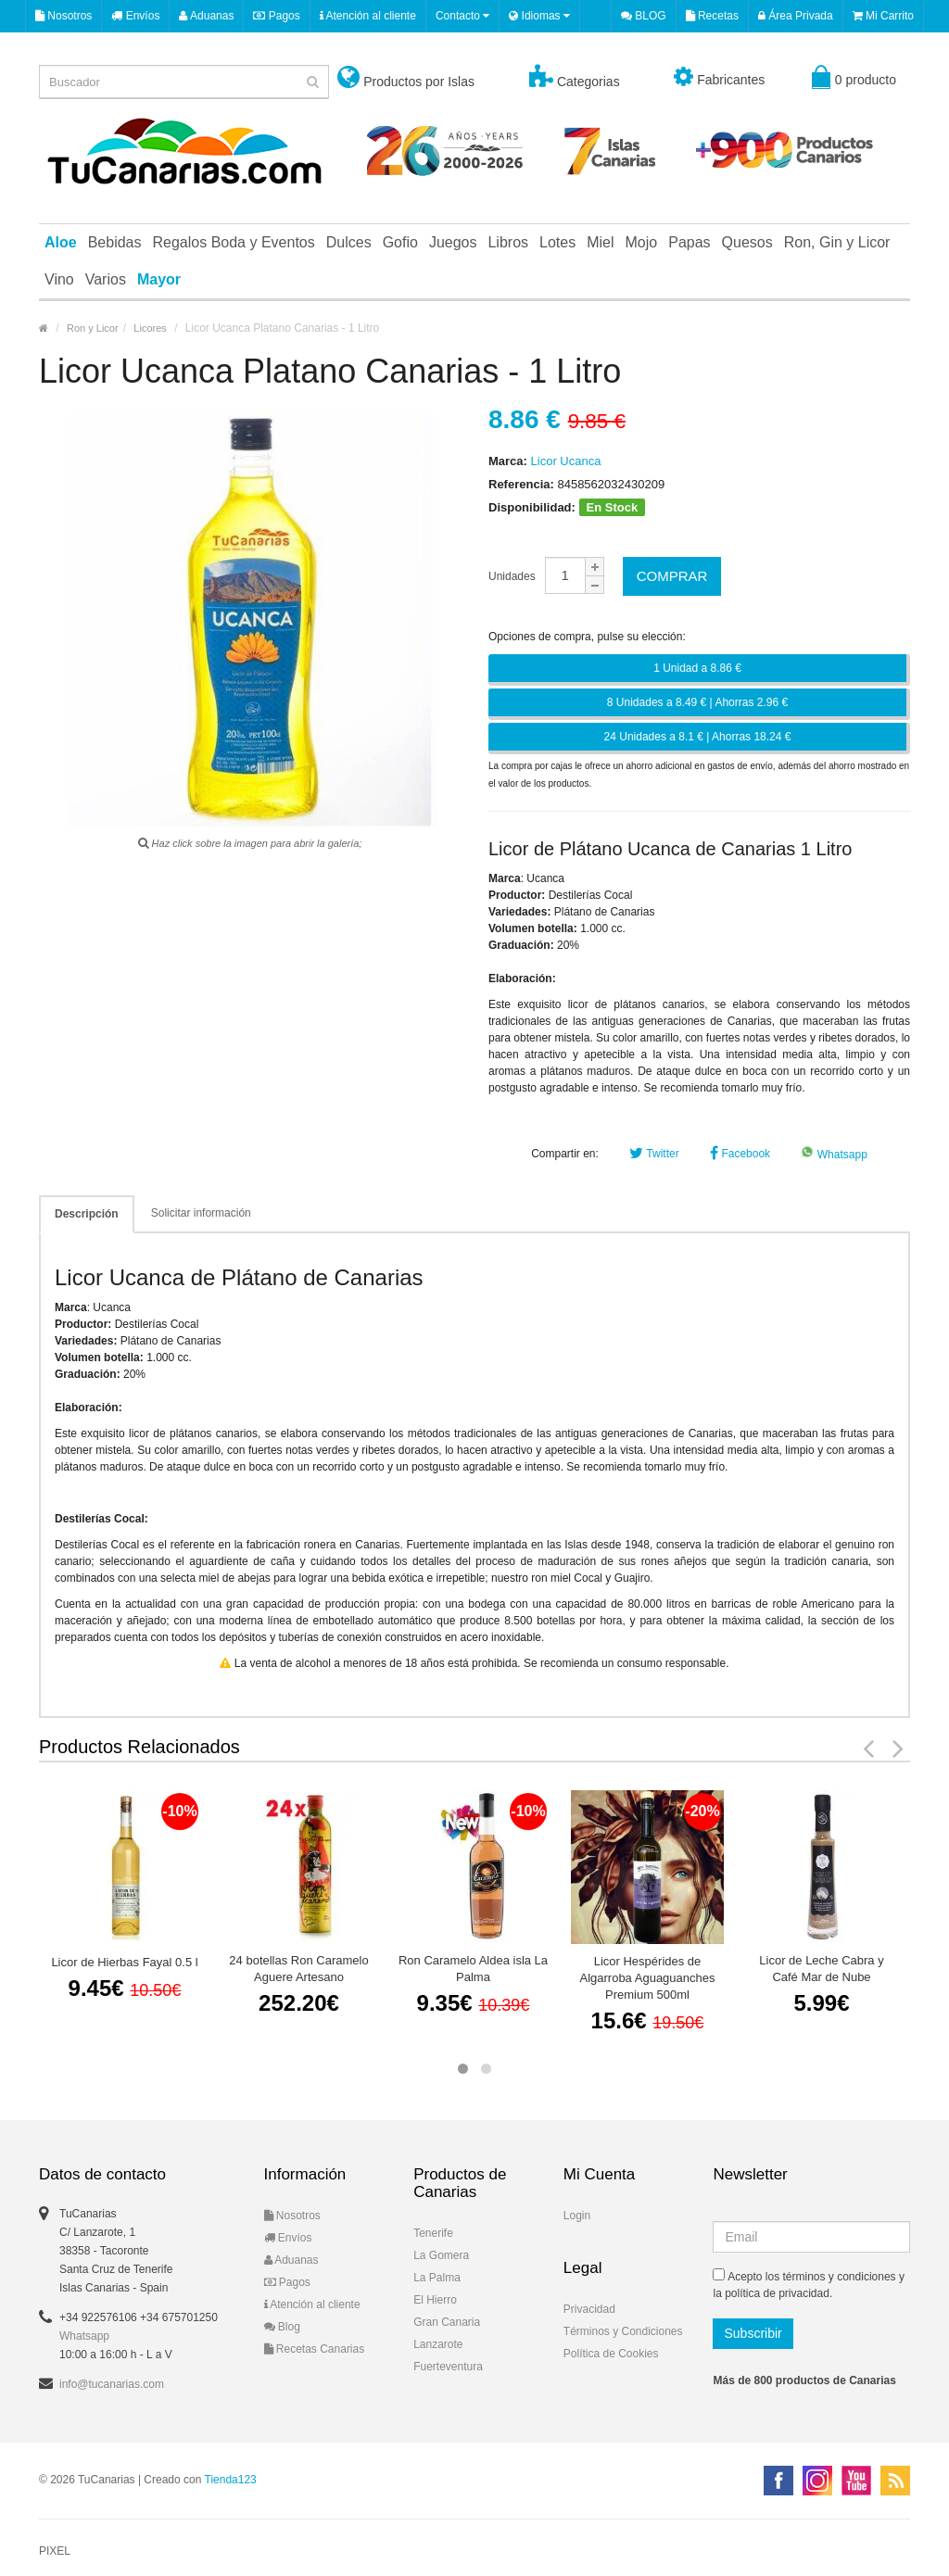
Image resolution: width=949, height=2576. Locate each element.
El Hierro (435, 2299)
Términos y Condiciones (623, 2331)
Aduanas (206, 15)
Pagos (276, 15)
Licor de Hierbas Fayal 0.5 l (124, 1962)
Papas (689, 242)
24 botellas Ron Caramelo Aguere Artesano (298, 1968)
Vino (59, 279)
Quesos (747, 242)
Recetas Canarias (314, 2348)
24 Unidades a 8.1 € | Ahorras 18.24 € (697, 736)
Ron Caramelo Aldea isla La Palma (473, 1968)
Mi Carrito (883, 15)
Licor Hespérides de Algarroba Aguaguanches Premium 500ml (647, 1977)
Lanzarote (437, 2344)
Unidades (512, 576)
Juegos (453, 242)
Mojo (642, 242)
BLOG (643, 15)
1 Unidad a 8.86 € (697, 668)
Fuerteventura (448, 2366)
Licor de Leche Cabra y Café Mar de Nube (821, 1968)
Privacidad (589, 2309)
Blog (282, 2326)
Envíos (135, 15)
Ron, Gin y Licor (837, 242)
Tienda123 (231, 2479)
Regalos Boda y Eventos (234, 242)
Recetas (712, 15)
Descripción (87, 1213)
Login (576, 2215)
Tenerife (433, 2233)
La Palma (437, 2277)
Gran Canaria (446, 2322)
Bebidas (115, 242)
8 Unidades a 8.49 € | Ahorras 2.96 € (697, 702)
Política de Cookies (611, 2353)
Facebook (740, 1153)
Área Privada (795, 15)
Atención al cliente (368, 15)
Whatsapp (834, 1154)
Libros (507, 242)
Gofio (400, 242)
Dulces (349, 242)
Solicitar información (201, 1212)
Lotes (557, 242)
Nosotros (63, 15)
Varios (105, 279)
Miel (600, 242)
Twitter (653, 1153)
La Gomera (441, 2255)
